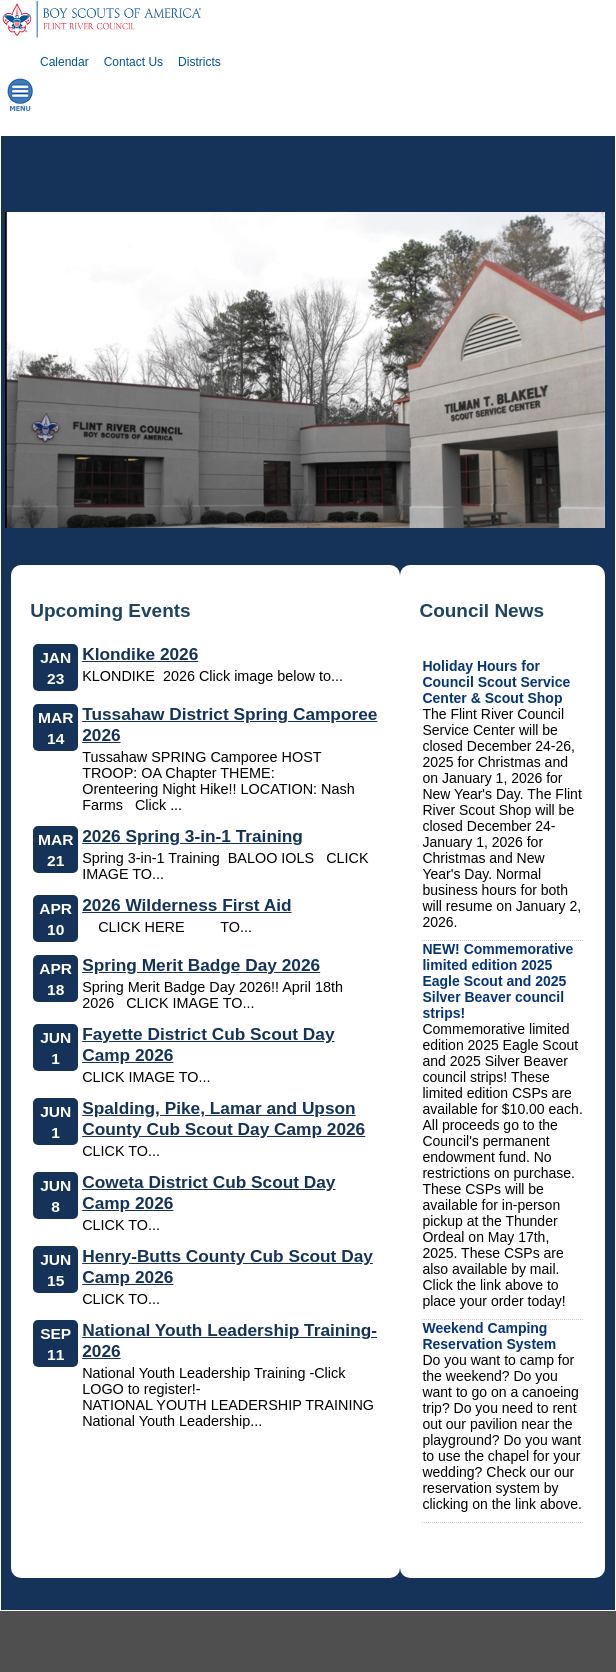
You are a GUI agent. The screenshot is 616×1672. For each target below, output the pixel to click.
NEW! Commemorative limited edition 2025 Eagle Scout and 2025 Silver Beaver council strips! (497, 981)
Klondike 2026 (140, 654)
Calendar (64, 62)
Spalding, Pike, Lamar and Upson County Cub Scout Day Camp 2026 (223, 1118)
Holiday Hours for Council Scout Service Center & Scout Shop (496, 682)
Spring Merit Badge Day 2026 (201, 965)
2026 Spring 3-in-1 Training (192, 836)
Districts (199, 62)
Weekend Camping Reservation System (489, 1336)
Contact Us (133, 62)
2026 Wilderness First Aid (186, 905)
